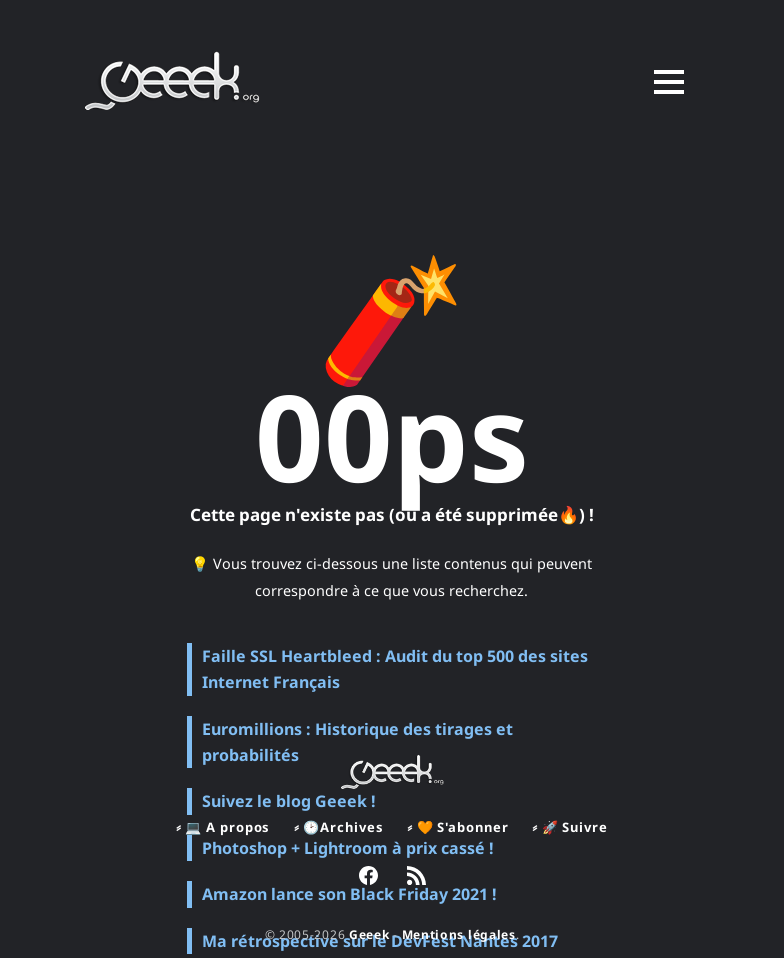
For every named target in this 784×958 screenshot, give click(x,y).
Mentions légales (459, 934)
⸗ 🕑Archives (338, 827)
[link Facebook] (368, 878)
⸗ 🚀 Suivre (569, 827)
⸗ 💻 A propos (223, 827)
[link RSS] (416, 878)
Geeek (369, 934)
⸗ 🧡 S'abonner (457, 827)
